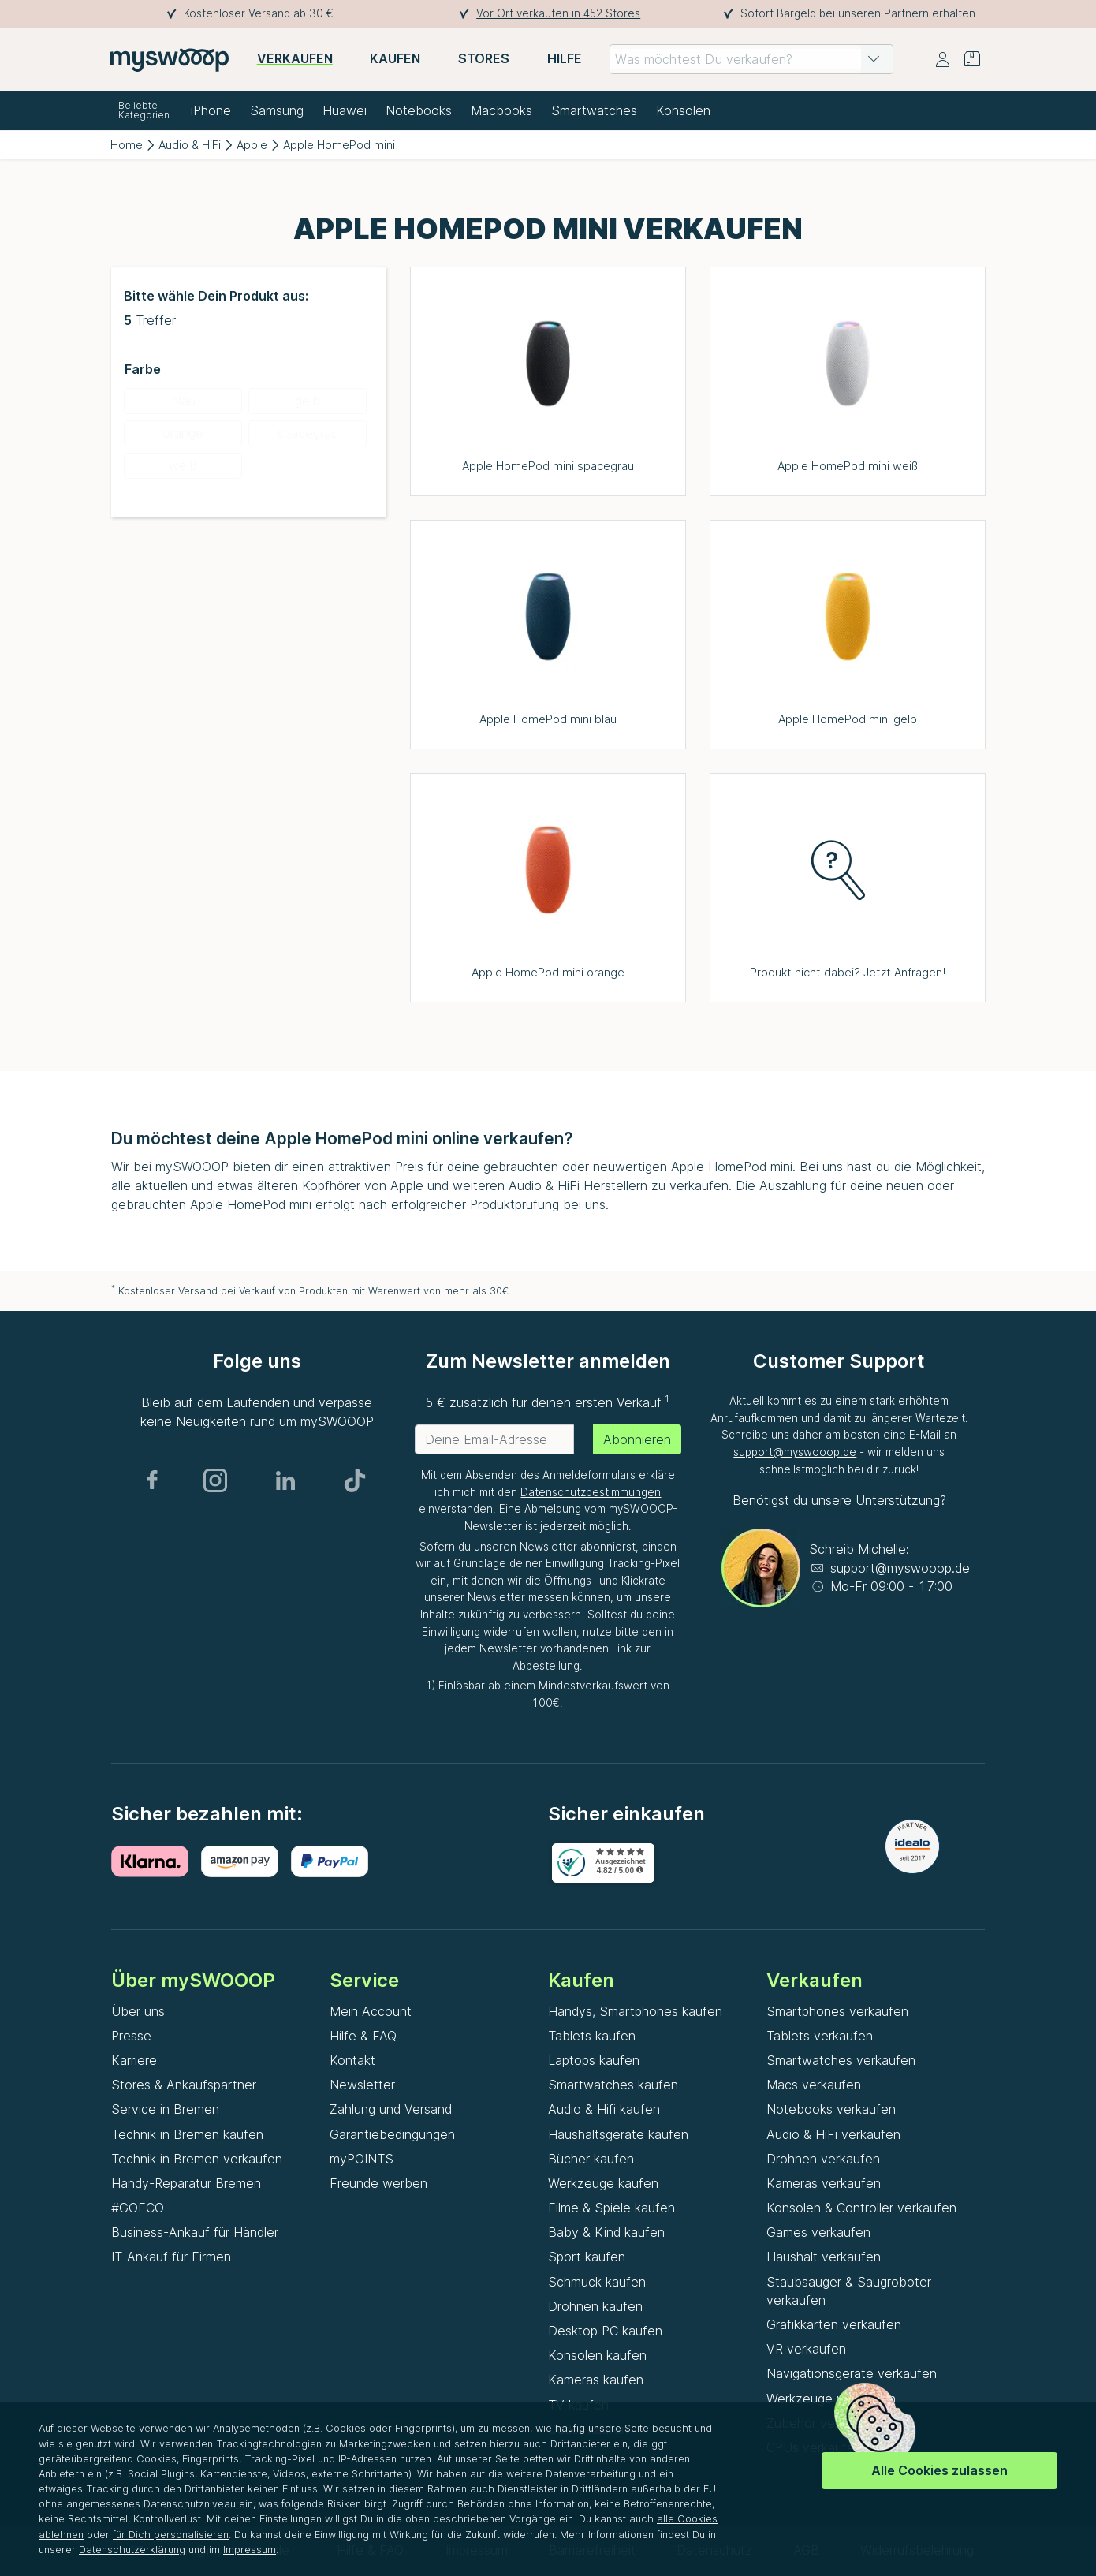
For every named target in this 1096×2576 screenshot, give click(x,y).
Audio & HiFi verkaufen (833, 2134)
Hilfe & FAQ (363, 2036)
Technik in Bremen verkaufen (196, 2159)
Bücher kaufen (591, 2159)
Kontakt (352, 2060)
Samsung (277, 110)
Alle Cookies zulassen (939, 2470)
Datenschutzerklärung (132, 2549)
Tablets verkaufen (819, 2036)
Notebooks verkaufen (831, 2109)
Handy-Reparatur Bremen (186, 2183)
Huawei (344, 110)
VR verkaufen (806, 2349)
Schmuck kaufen (597, 2282)
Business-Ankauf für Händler (194, 2232)
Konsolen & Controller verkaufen (861, 2208)
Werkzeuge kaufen (603, 2183)
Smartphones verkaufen (837, 2011)
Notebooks (419, 110)
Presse (131, 2036)
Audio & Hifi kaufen (604, 2109)
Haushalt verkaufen (823, 2256)
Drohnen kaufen (595, 2306)
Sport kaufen (586, 2256)
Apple (252, 144)
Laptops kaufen (593, 2060)
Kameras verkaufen (823, 2183)
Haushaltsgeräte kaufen (618, 2134)
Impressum (249, 2549)
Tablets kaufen (592, 2036)
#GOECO (137, 2208)
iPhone (211, 110)
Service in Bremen (165, 2109)
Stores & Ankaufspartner (183, 2085)
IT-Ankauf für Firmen (171, 2256)
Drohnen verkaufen (823, 2159)
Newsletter (362, 2085)
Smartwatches (594, 110)
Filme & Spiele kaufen (611, 2208)
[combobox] (751, 59)
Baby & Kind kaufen (606, 2232)
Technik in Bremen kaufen (187, 2134)
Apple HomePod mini (339, 144)
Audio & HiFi (189, 144)
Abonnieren (637, 1439)
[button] (873, 59)
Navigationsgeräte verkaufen (851, 2373)
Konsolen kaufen (597, 2355)
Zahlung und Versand (391, 2109)
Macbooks (501, 110)
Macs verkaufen (813, 2085)
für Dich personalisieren (171, 2535)
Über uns (138, 2011)
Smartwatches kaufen (613, 2085)
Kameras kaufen (595, 2379)
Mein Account (371, 2011)
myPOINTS (361, 2159)
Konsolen (683, 110)
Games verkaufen (818, 2232)
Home (126, 144)
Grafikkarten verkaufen (833, 2324)
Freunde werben (378, 2183)
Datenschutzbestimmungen (590, 1492)
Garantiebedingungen (392, 2134)
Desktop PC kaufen (605, 2331)
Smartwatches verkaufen (840, 2060)
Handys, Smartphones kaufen (635, 2011)
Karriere (134, 2060)
